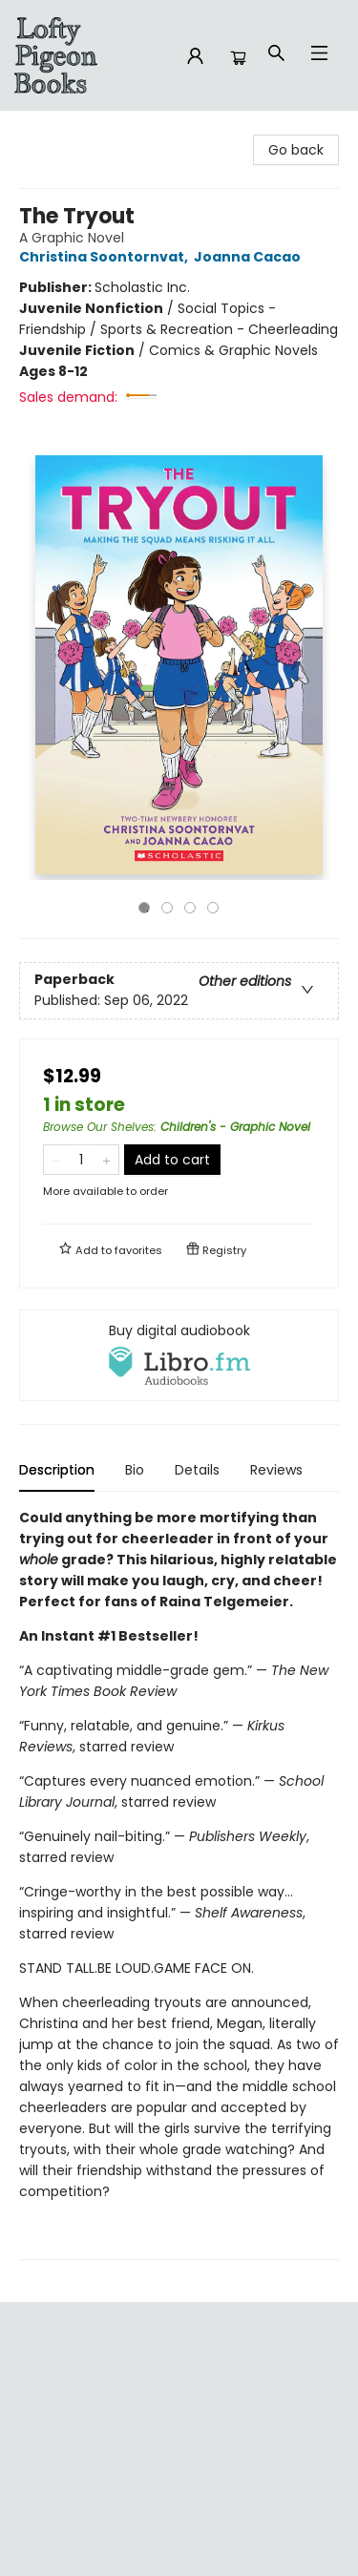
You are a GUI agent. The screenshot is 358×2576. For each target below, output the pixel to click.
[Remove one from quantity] (56, 1159)
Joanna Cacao (250, 256)
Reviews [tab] (276, 1469)
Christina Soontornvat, (106, 256)
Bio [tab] (134, 1469)
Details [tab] (197, 1469)
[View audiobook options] (179, 1355)
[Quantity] (81, 1159)
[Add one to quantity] (106, 1159)
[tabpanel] (179, 1883)
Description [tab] (57, 1469)
